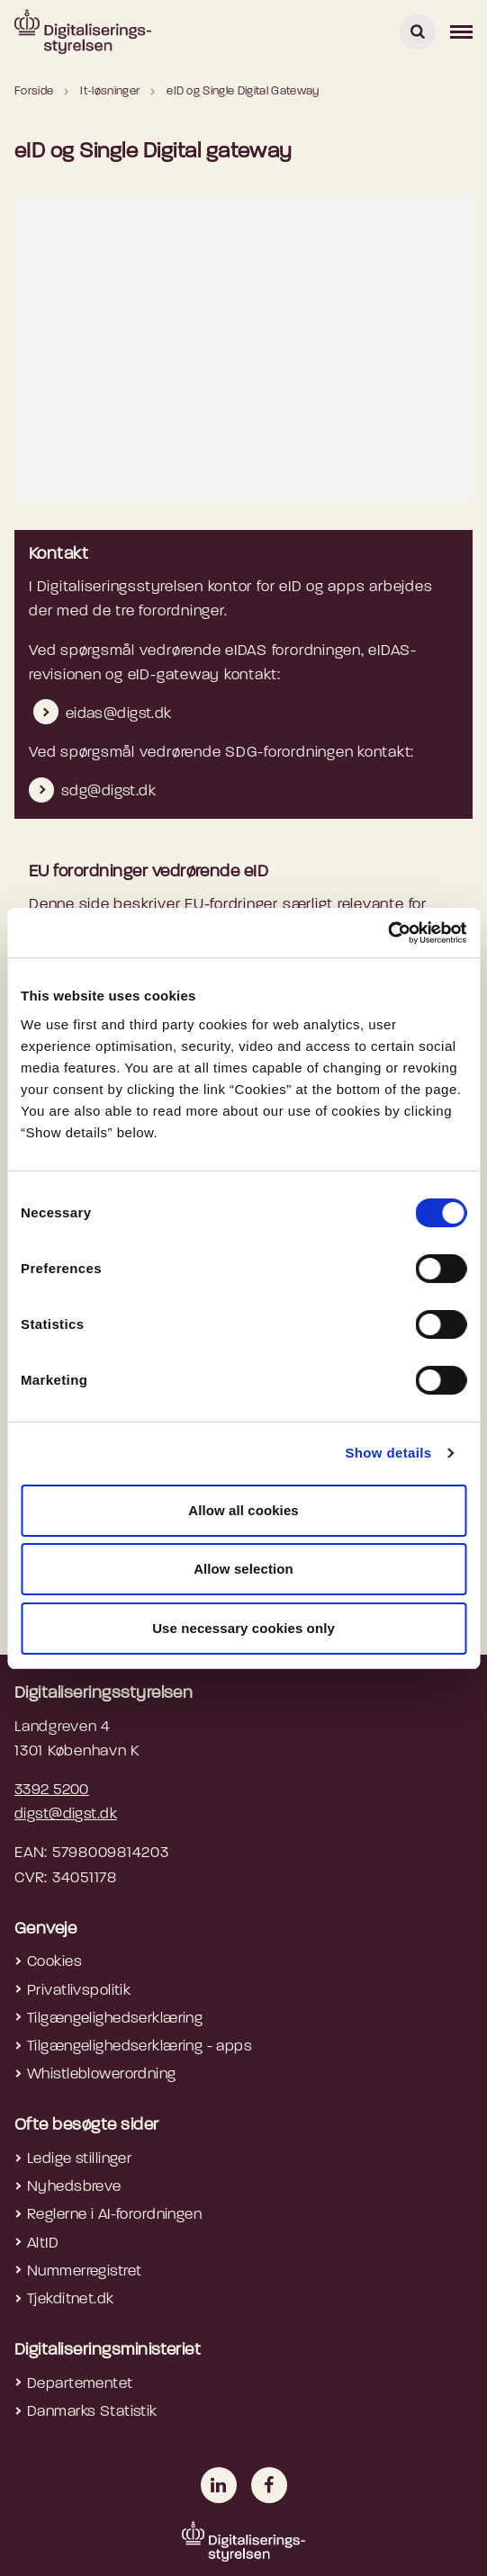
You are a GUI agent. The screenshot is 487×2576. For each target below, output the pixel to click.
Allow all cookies (243, 1510)
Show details (388, 1452)
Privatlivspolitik (79, 1990)
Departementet (80, 2384)
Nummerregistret (84, 2271)
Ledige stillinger (79, 2159)
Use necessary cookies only (243, 1628)
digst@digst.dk (65, 1814)
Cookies (54, 1962)
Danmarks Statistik (92, 2411)
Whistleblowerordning (101, 2074)
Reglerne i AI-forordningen (114, 2214)
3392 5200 (51, 1790)
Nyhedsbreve (74, 2187)
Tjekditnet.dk (70, 2299)
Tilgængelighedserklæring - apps (139, 2046)
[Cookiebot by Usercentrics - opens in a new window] (387, 933)
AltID (43, 2243)
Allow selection (243, 1568)
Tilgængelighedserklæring (115, 2018)
